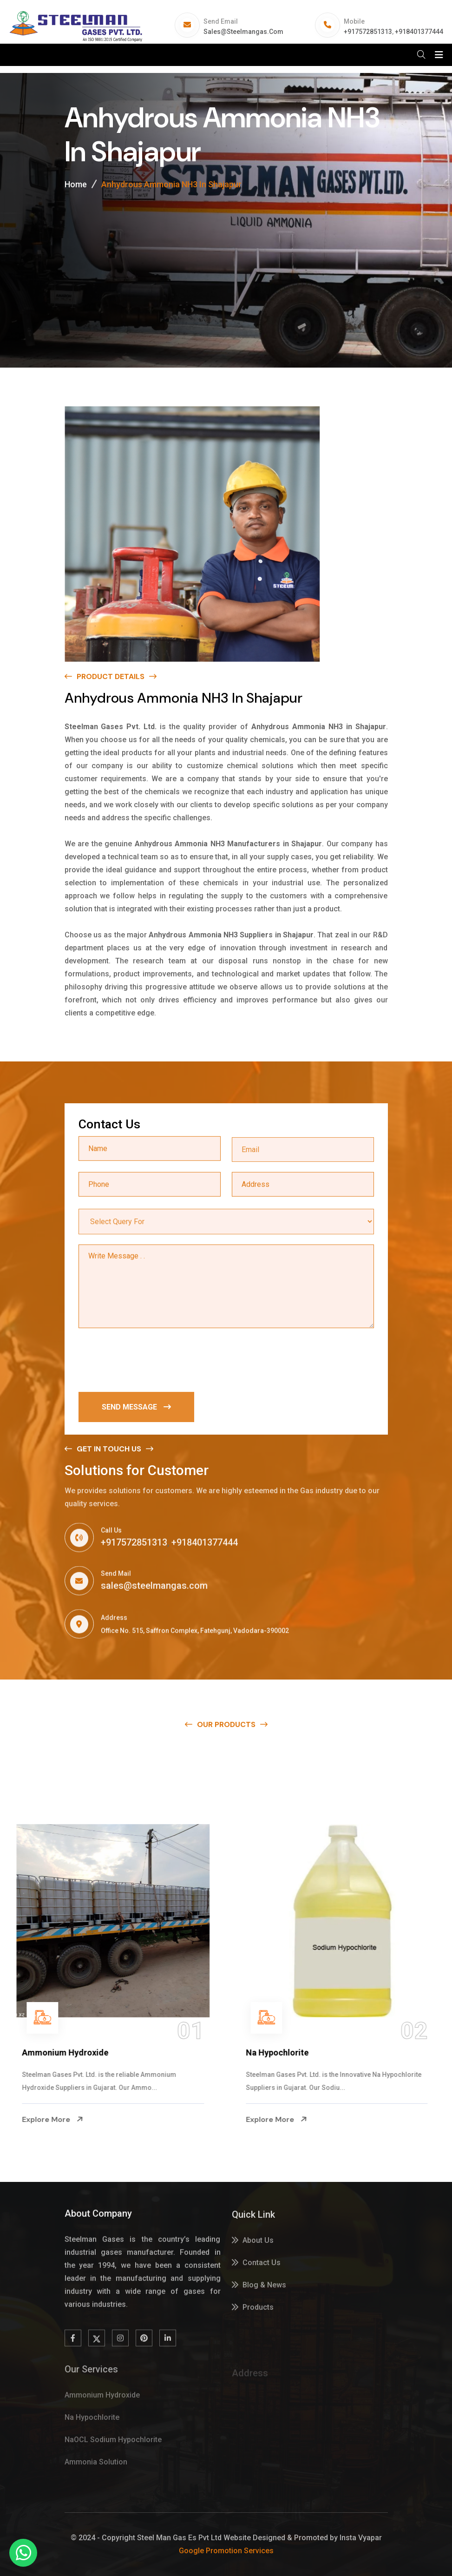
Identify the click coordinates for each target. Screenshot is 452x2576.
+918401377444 (419, 31)
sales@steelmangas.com (243, 31)
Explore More (54, 2119)
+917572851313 (368, 31)
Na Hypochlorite (278, 2052)
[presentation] (149, 1361)
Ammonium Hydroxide (66, 2052)
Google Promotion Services (226, 2550)
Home (76, 184)
